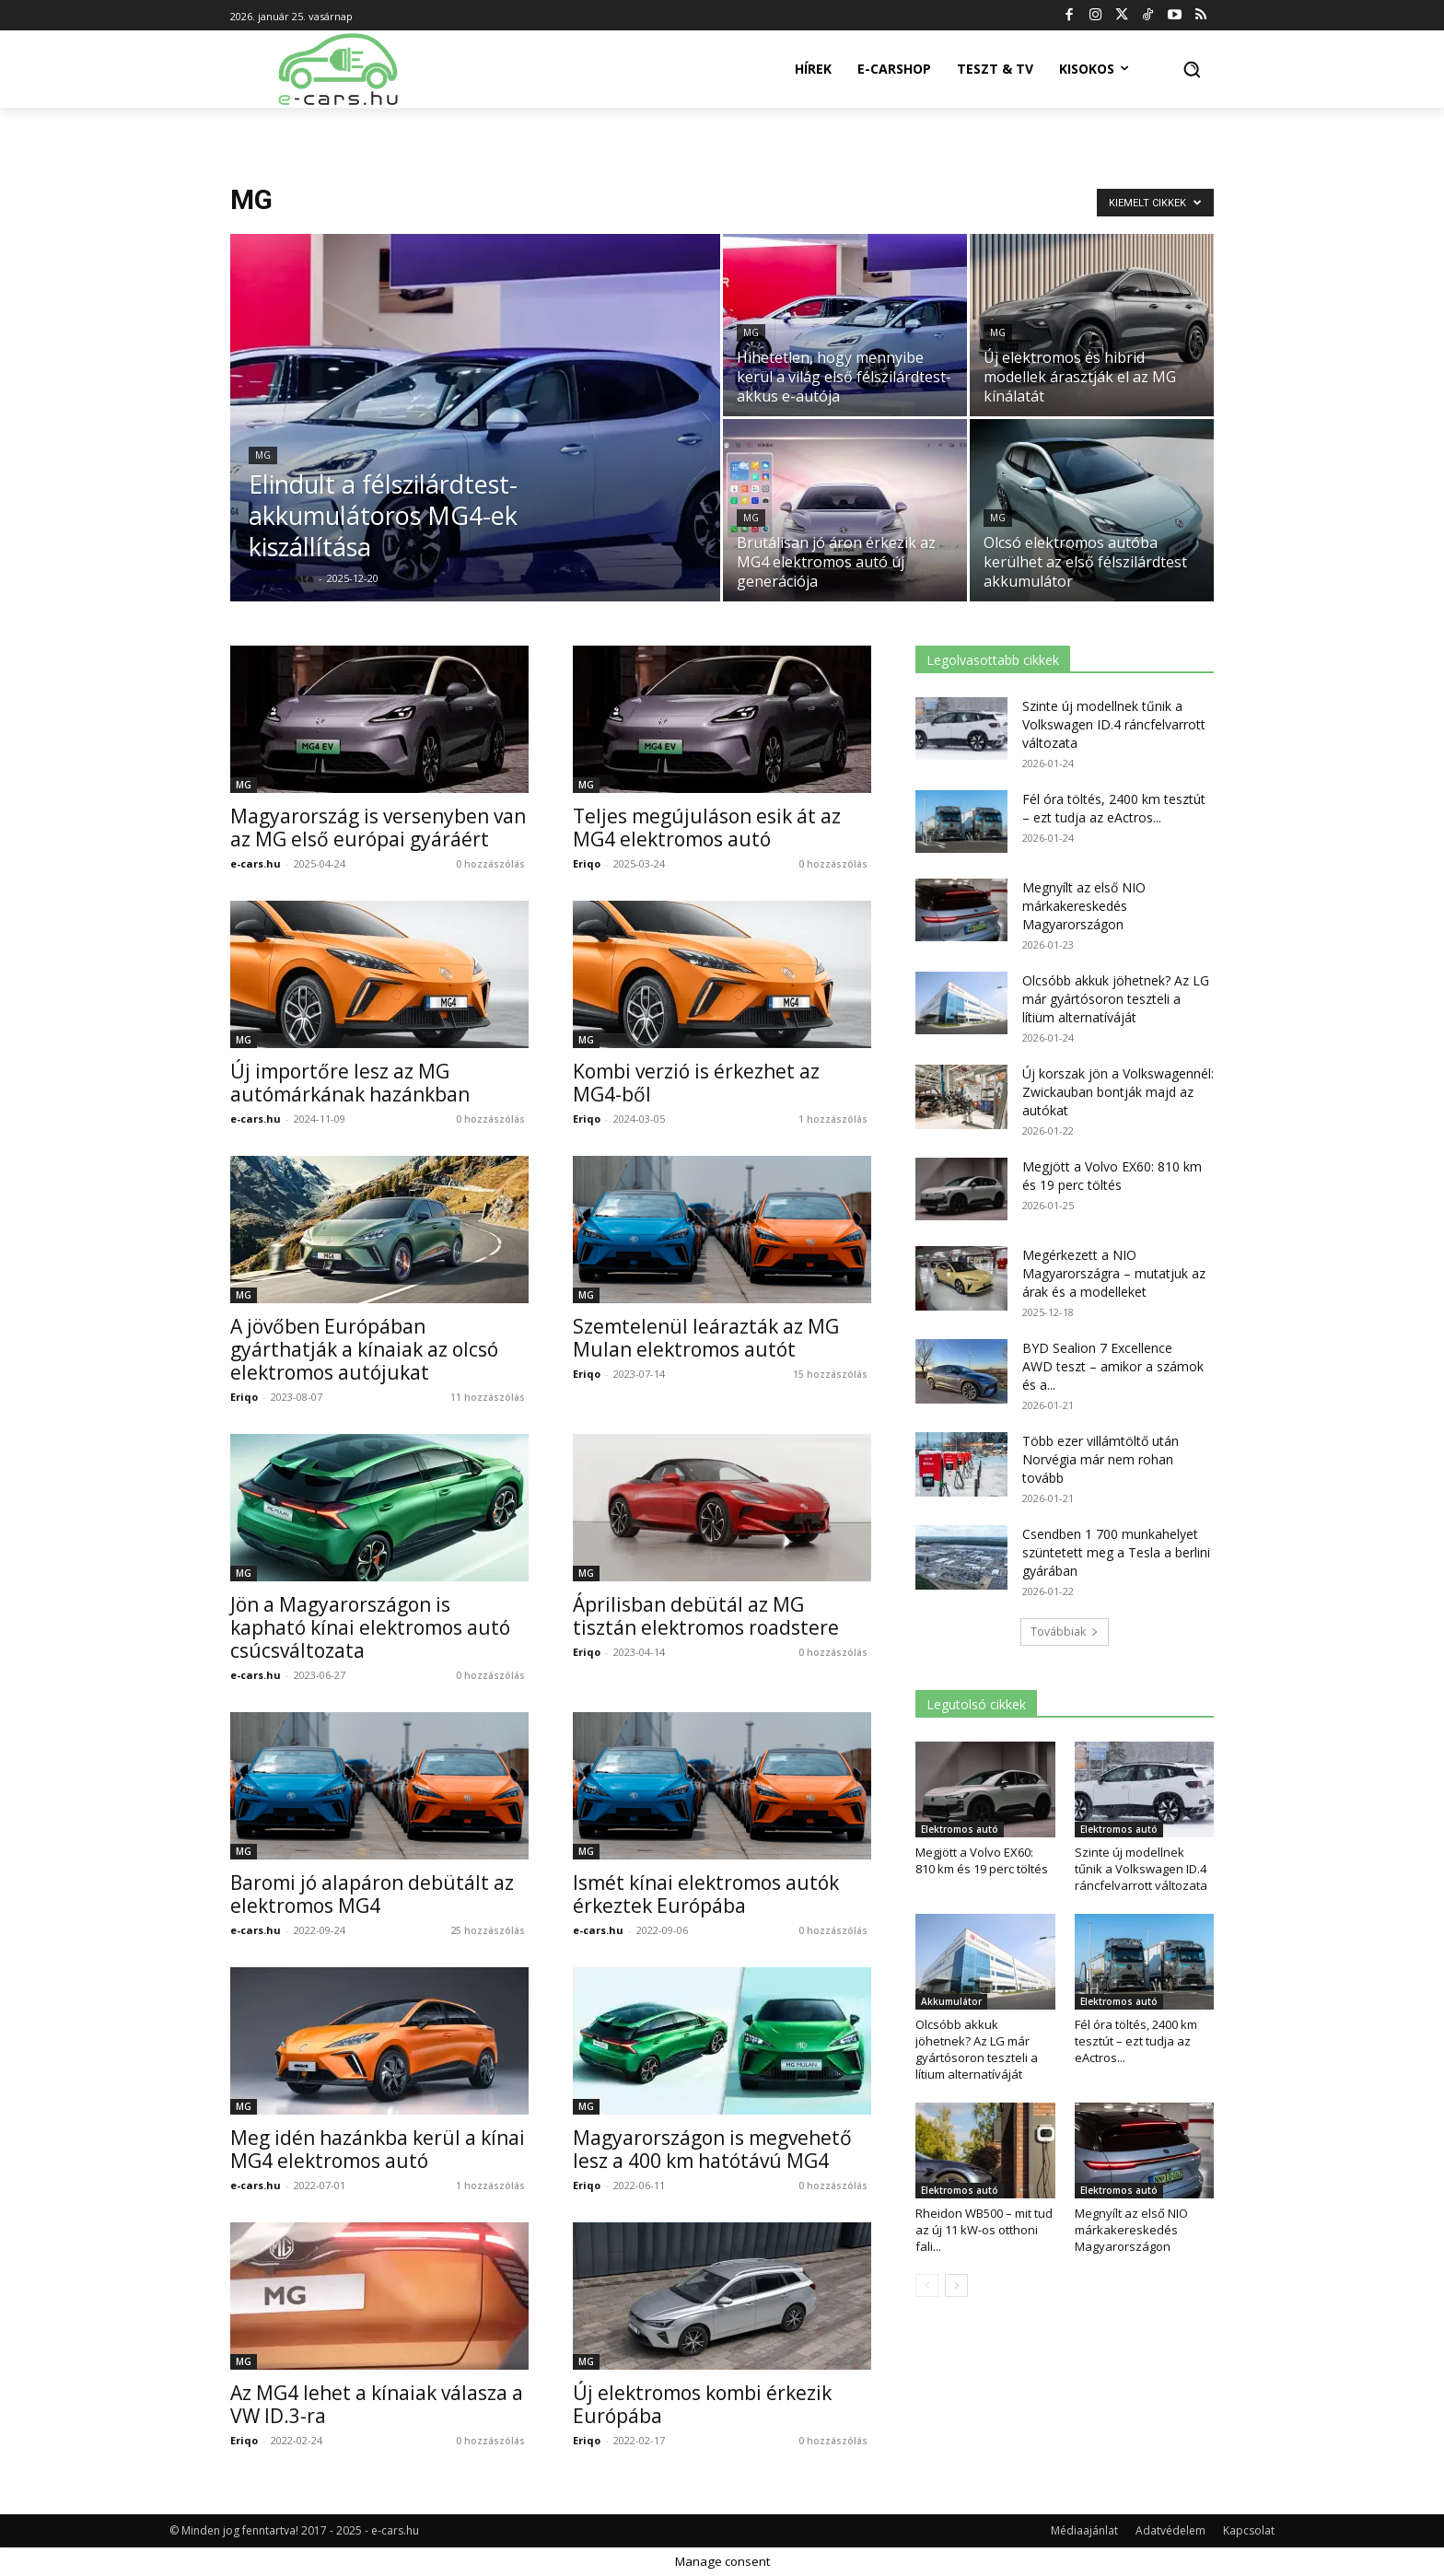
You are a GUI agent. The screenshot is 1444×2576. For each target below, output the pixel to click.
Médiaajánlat (1084, 2530)
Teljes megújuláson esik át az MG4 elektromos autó (707, 827)
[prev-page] (926, 2285)
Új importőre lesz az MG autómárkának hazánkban (350, 1082)
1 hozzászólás (833, 1119)
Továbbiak (1065, 1631)
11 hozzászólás (487, 1397)
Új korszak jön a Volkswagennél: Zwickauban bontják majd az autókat (1118, 1092)
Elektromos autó (959, 1829)
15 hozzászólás (830, 1374)
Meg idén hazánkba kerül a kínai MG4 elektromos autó (377, 2149)
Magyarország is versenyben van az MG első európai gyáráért (378, 827)
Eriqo (586, 863)
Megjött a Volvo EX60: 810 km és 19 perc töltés (1112, 1176)
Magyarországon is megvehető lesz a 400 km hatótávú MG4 (712, 2149)
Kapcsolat (1249, 2530)
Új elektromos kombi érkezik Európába (702, 2404)
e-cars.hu (255, 863)
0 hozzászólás (490, 863)
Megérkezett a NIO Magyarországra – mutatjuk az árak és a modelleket (1113, 1273)
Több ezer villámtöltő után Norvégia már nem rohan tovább (1100, 1459)
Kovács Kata (281, 578)
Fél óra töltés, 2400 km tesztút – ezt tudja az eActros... (1113, 808)
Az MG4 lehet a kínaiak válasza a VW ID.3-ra (376, 2404)
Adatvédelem (1170, 2530)
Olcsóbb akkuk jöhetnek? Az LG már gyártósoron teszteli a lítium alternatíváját (1115, 999)
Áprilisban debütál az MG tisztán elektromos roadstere (706, 1615)
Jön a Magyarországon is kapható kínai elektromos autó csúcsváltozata (370, 1627)
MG (263, 455)
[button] (1192, 69)
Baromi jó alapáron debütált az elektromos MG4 (372, 1894)
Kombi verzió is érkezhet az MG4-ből (696, 1082)
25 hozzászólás (487, 1930)
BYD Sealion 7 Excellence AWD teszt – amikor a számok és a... (1113, 1366)
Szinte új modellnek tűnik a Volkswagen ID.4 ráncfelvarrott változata (1113, 724)
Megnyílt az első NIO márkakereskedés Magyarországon (1084, 906)
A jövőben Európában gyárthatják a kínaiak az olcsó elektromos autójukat (364, 1349)
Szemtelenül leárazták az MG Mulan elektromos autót (706, 1337)
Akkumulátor (951, 2001)
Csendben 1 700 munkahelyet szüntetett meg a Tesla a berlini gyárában (1116, 1552)
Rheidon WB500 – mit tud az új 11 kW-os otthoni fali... (984, 2230)
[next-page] (956, 2285)
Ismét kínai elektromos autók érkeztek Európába (706, 1894)
